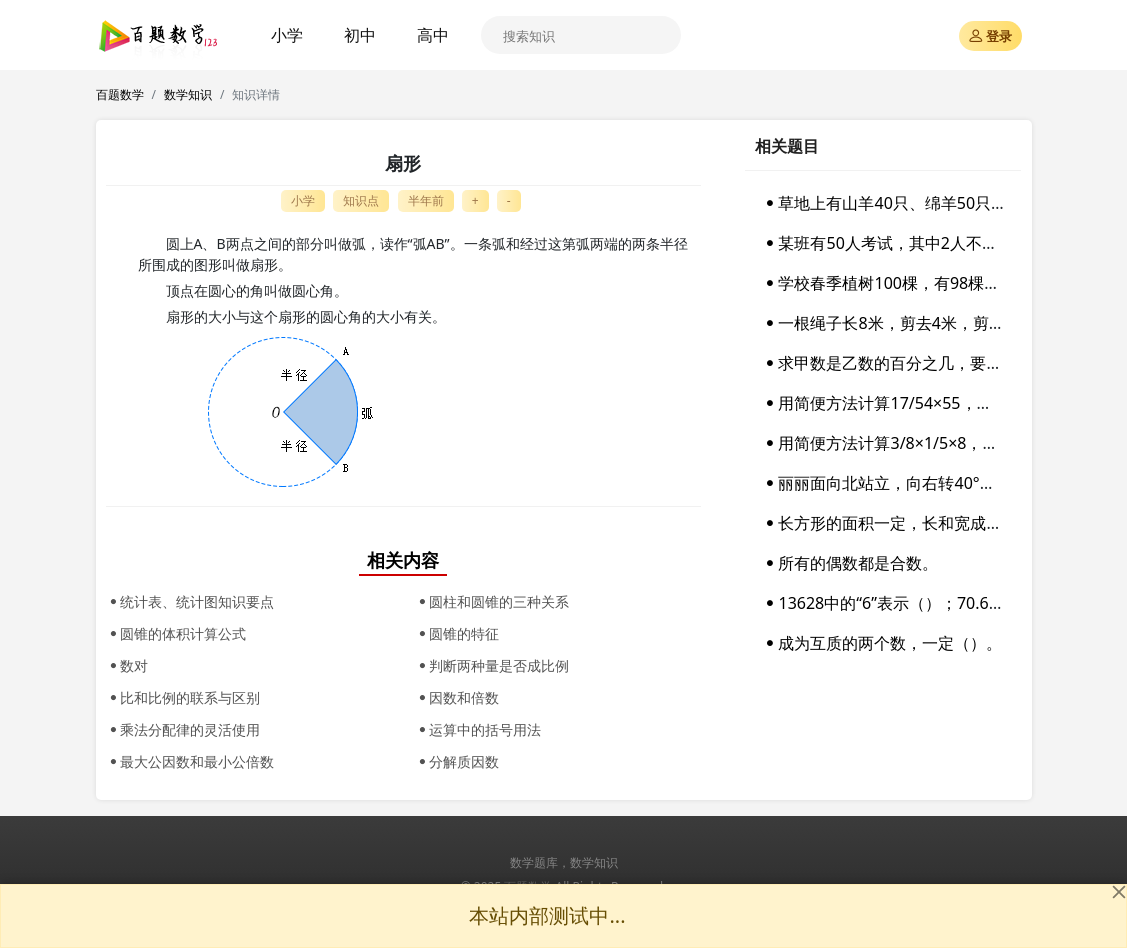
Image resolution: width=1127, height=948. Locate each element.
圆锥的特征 (457, 633)
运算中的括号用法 (478, 729)
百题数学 (120, 94)
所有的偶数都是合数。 (850, 563)
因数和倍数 (457, 697)
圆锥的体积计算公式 (176, 633)
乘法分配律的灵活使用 (183, 729)
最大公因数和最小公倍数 (190, 761)
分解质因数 (457, 761)
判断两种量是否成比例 (492, 665)
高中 (433, 35)
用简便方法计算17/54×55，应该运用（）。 (925, 403)
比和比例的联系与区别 (183, 697)
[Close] (1119, 892)
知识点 (361, 200)
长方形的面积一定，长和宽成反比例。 (906, 523)
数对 (127, 665)
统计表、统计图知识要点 (190, 601)
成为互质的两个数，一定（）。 (882, 643)
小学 (287, 35)
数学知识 (188, 94)
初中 (360, 35)
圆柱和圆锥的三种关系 (492, 601)
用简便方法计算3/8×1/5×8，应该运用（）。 (928, 443)
